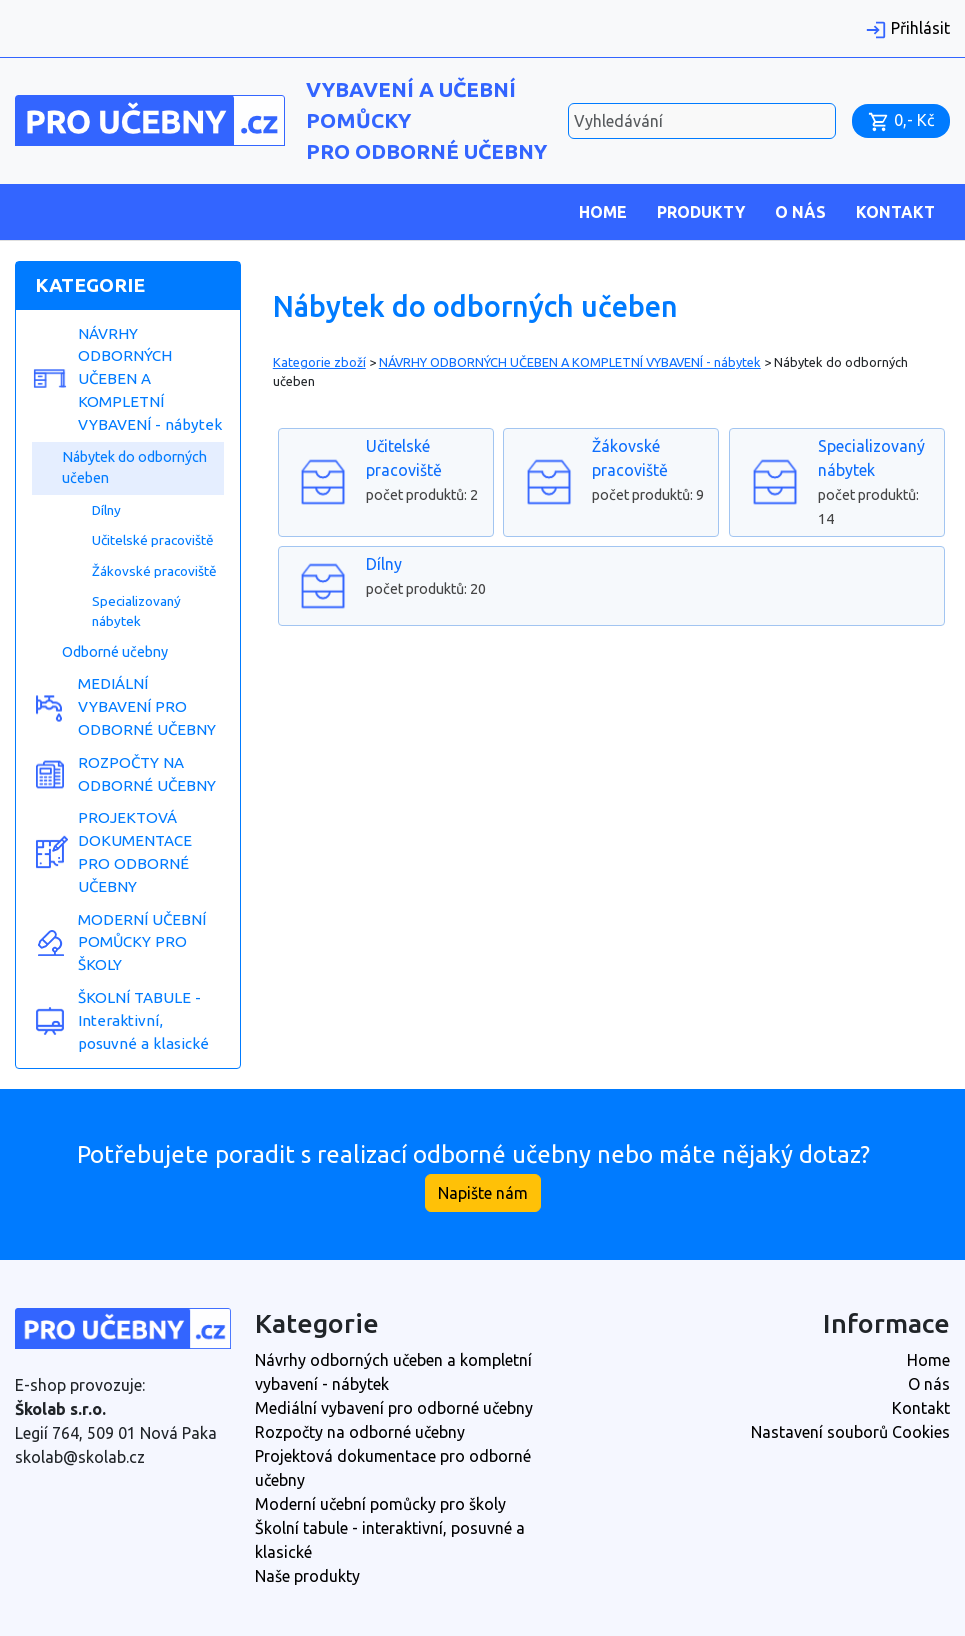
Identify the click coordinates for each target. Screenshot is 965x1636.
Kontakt (895, 212)
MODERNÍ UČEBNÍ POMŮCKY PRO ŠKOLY (142, 942)
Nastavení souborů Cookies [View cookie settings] (850, 1432)
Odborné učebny (115, 652)
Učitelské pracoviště (153, 540)
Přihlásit (907, 28)
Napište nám (483, 1193)
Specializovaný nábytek (136, 611)
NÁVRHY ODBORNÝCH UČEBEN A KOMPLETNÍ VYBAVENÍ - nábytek (150, 379)
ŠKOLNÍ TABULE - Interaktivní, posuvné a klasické (143, 1020)
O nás (800, 212)
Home (603, 212)
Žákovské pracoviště (154, 571)
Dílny (106, 510)
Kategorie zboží (319, 362)
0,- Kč (901, 120)
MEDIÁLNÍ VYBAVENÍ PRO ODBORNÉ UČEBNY (147, 706)
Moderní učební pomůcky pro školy (380, 1504)
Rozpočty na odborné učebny (360, 1432)
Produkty (701, 212)
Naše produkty (307, 1576)
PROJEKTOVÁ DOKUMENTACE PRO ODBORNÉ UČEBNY (135, 851)
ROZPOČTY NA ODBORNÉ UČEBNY (147, 774)
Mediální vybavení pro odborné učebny (394, 1408)
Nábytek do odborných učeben (134, 468)
